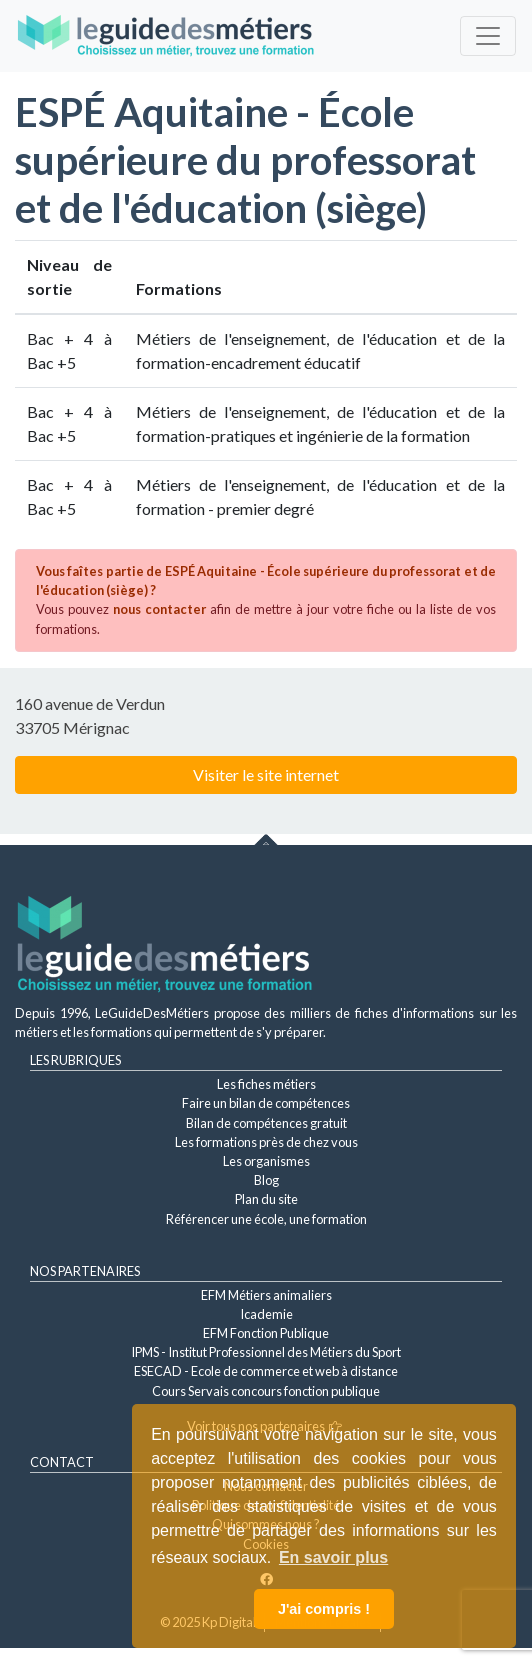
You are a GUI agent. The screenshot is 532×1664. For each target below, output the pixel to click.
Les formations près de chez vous (266, 1142)
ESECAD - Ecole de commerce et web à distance (266, 1371)
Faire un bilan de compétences (266, 1103)
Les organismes (266, 1161)
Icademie (266, 1314)
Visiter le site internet (266, 774)
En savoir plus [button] (333, 1557)
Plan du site (266, 1199)
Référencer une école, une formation (266, 1219)
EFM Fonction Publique (266, 1333)
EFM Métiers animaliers (266, 1295)
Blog (266, 1180)
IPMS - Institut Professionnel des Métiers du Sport (266, 1352)
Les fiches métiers (266, 1084)
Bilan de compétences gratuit (266, 1123)
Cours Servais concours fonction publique (266, 1391)
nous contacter (159, 609)
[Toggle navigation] (488, 36)
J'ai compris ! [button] (324, 1609)
